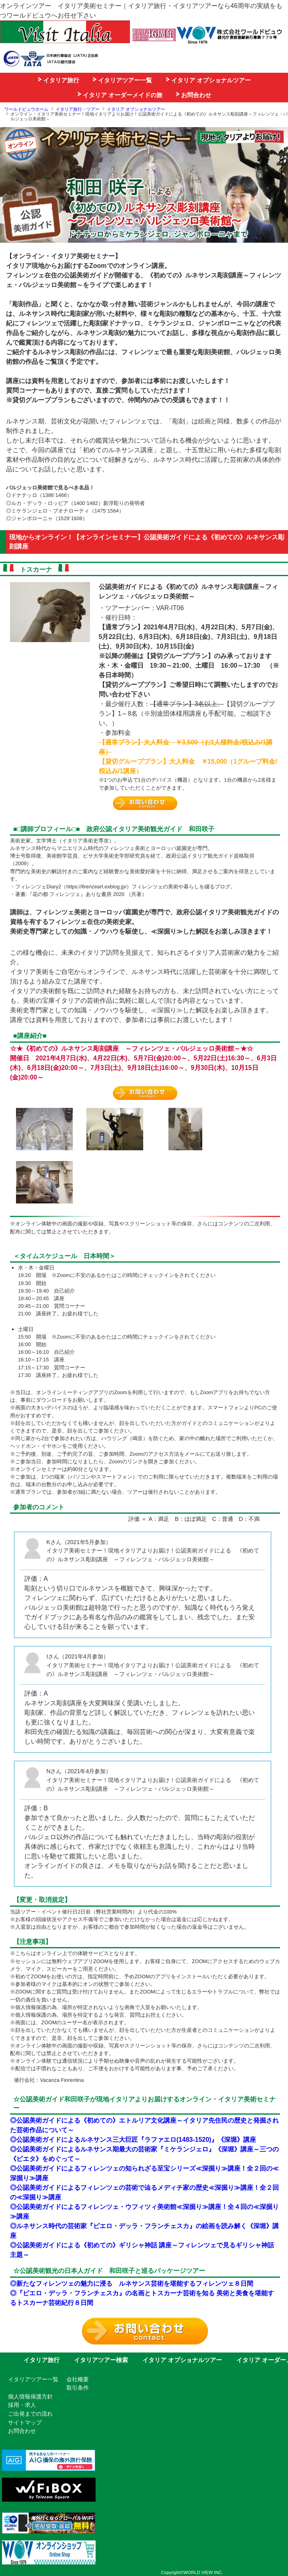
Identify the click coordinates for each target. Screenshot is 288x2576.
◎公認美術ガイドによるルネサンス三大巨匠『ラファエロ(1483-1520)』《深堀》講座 (133, 2139)
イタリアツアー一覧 (122, 80)
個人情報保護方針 (30, 2396)
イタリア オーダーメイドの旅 (120, 95)
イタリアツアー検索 (101, 2360)
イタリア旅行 (58, 80)
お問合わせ (193, 95)
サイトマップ (25, 2422)
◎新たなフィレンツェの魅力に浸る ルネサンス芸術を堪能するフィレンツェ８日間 (131, 2283)
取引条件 (77, 2387)
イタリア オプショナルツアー (208, 80)
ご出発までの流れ (30, 2413)
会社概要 (77, 2379)
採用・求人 (22, 2405)
